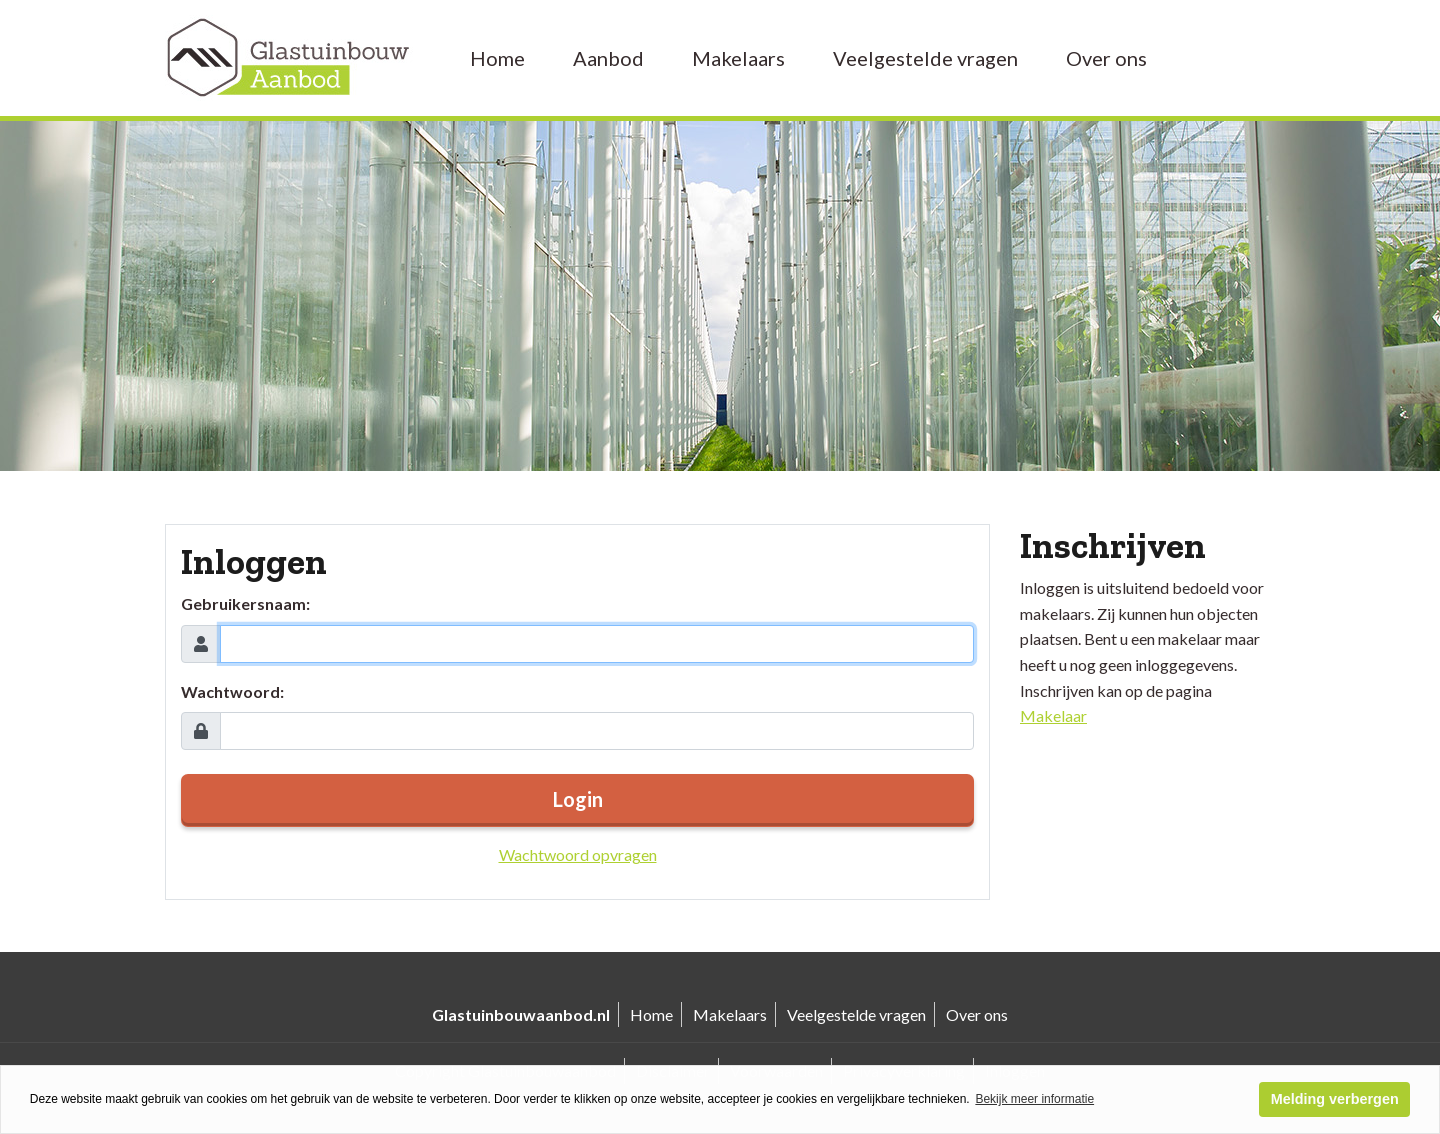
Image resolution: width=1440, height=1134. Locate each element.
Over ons (1106, 58)
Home (497, 58)
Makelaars (738, 58)
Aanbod (608, 58)
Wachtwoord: (232, 691)
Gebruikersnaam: (245, 603)
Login (578, 799)
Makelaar (1053, 715)
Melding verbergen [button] (1335, 1099)
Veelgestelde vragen (925, 58)
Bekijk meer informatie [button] (1034, 1099)
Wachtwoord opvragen (578, 854)
